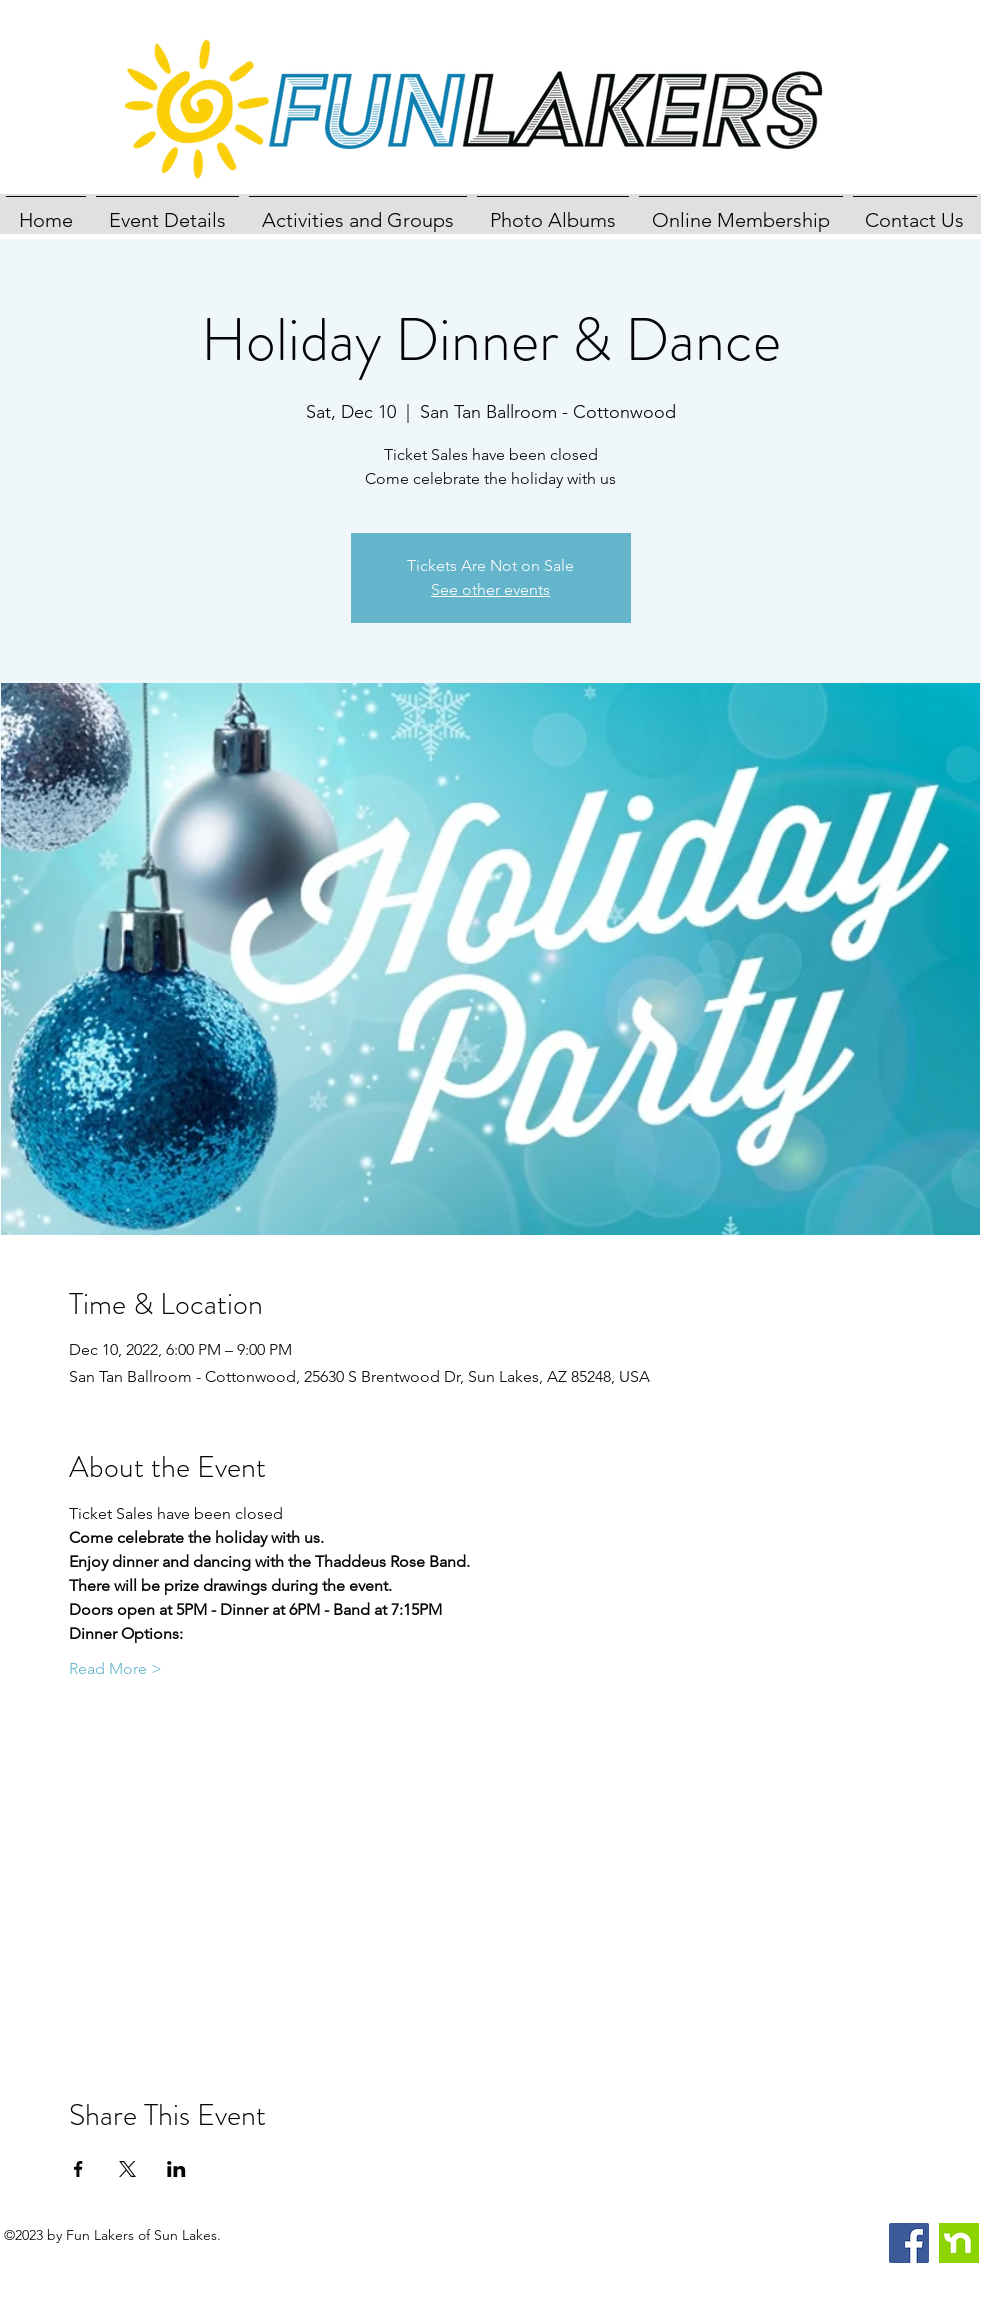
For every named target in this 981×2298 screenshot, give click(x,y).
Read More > (115, 1668)
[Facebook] (909, 2243)
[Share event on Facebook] (78, 2169)
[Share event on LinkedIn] (176, 2169)
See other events (490, 589)
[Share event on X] (127, 2169)
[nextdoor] (959, 2243)
